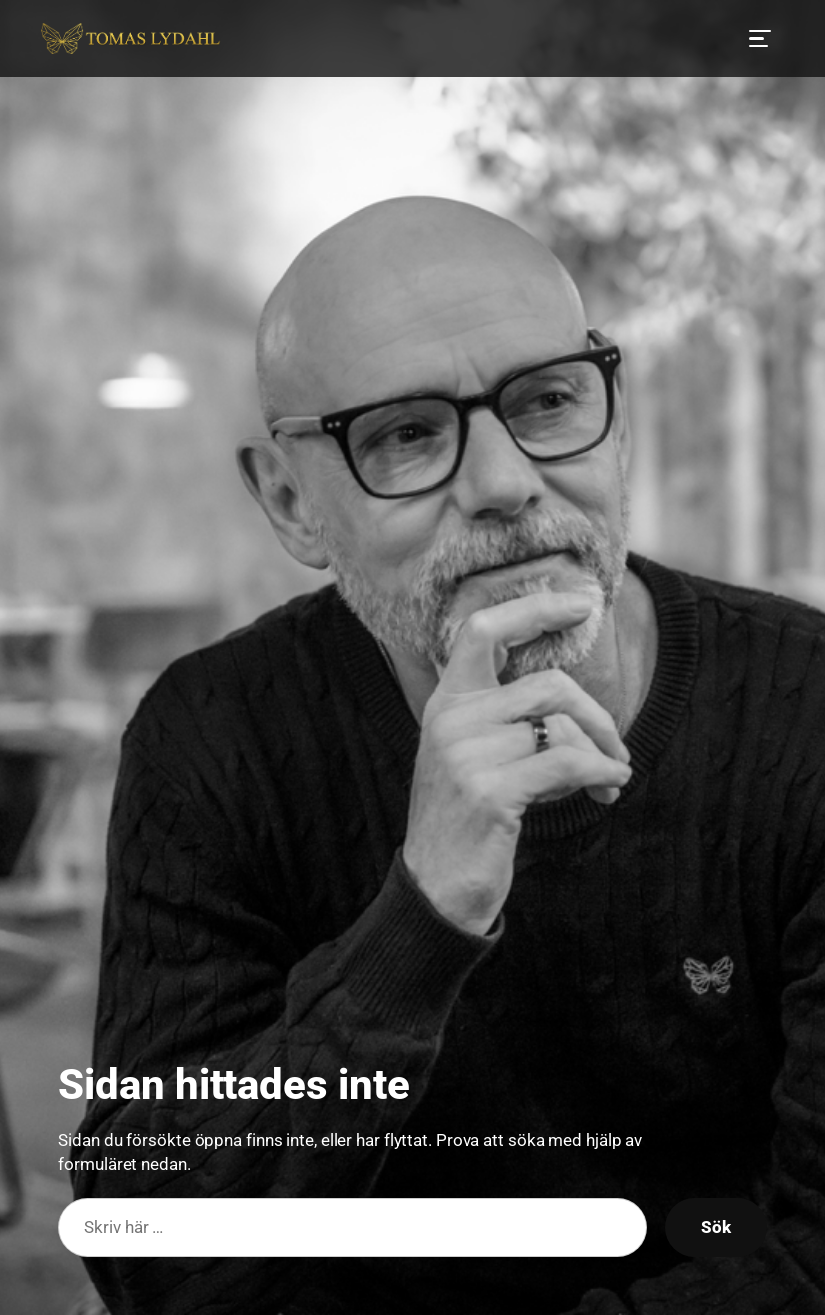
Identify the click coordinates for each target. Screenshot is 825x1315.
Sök (716, 1227)
